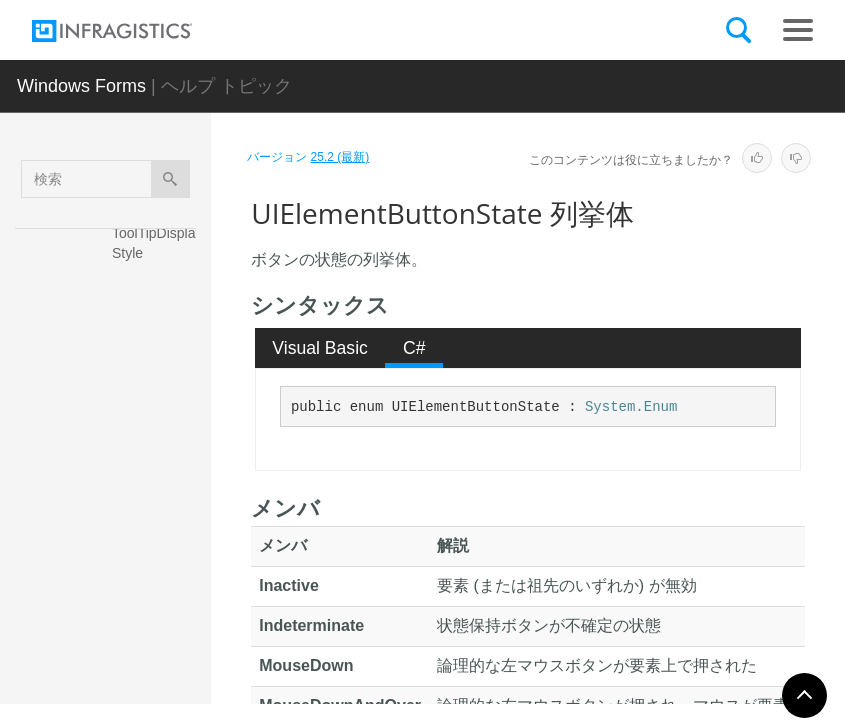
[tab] (320, 348)
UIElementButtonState (158, 499)
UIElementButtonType (157, 609)
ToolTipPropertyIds (157, 333)
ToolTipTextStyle (159, 388)
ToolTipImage (154, 288)
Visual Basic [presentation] (320, 348)
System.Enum (631, 407)
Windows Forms (81, 86)
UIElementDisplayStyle (158, 664)
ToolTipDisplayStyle (157, 243)
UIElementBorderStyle (159, 443)
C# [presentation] (414, 348)
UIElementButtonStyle (157, 554)
